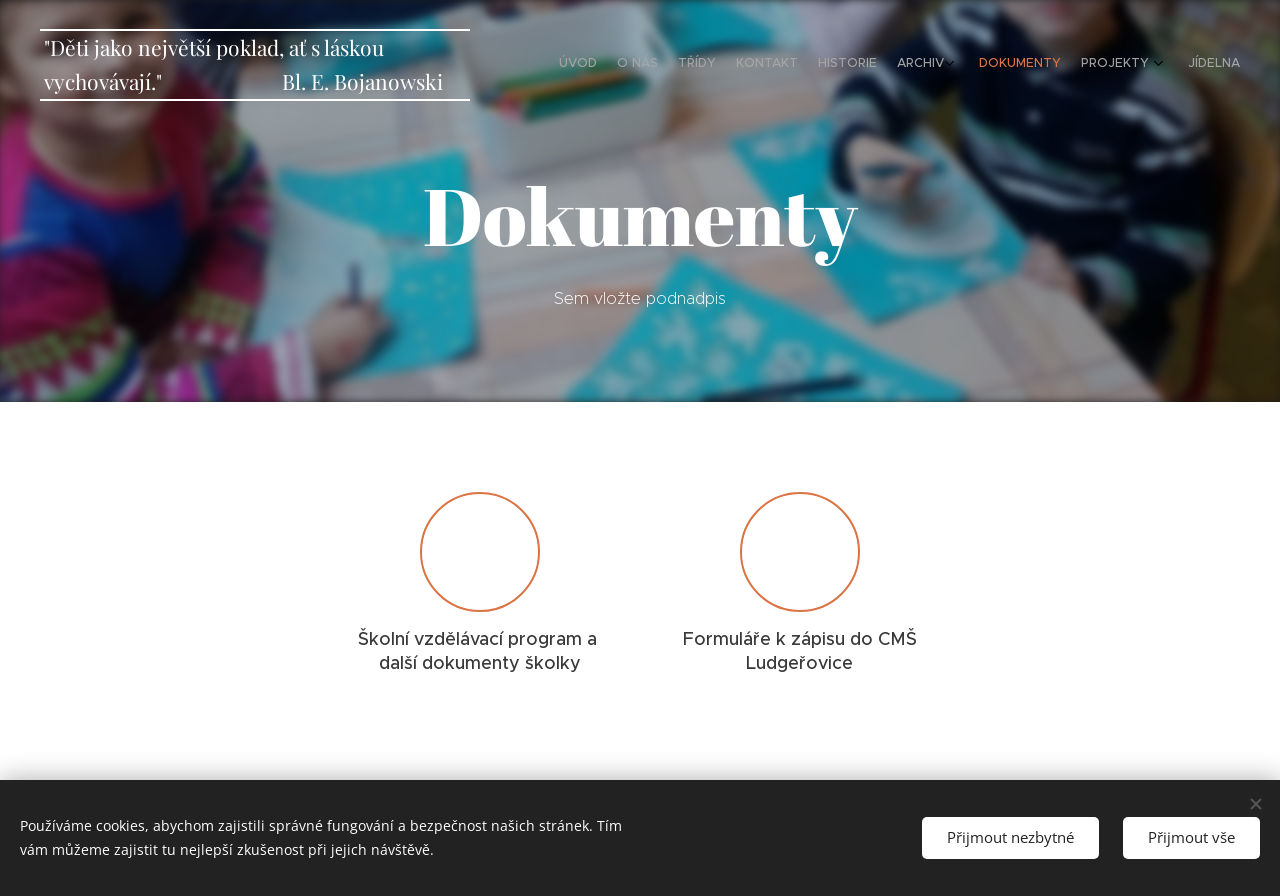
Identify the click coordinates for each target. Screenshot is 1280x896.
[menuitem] (1052, 65)
